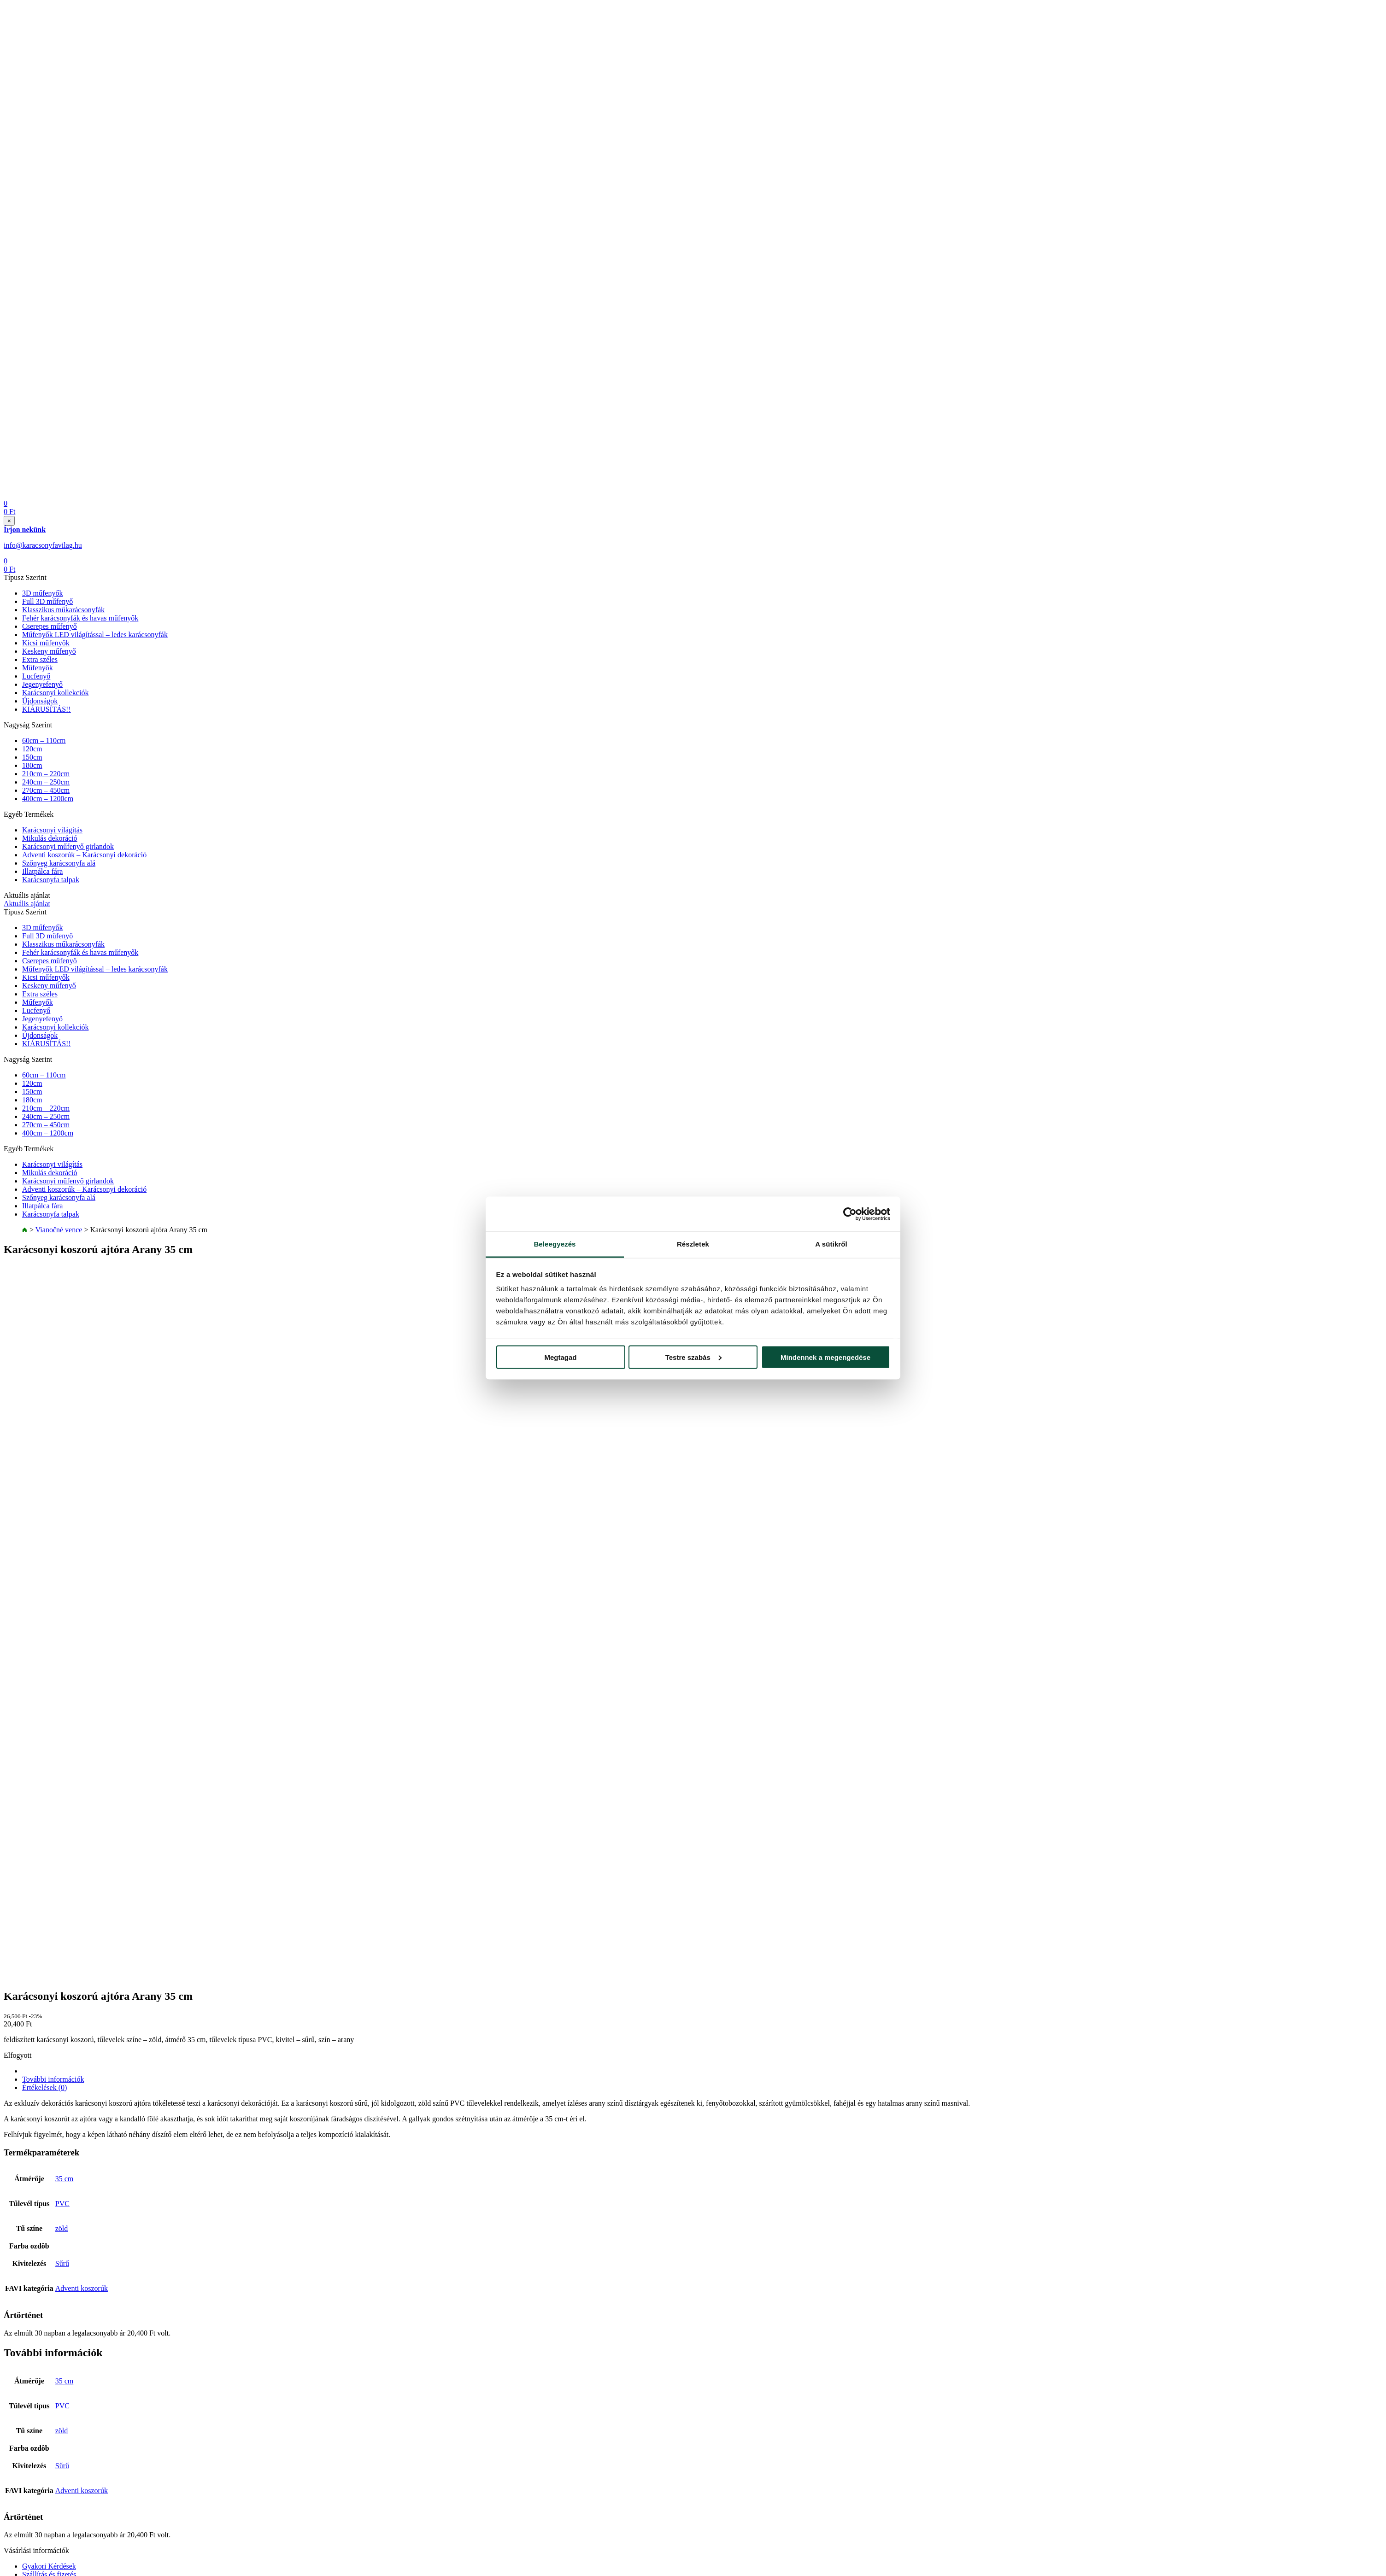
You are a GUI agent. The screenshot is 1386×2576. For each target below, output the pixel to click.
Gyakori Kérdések (49, 2566)
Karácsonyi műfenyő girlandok (68, 846)
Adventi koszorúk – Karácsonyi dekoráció (84, 855)
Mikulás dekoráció (49, 838)
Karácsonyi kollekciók (55, 693)
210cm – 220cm (46, 774)
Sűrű (62, 2263)
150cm (32, 757)
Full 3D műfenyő (47, 601)
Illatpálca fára (42, 871)
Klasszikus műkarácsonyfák (63, 610)
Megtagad (560, 1357)
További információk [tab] (53, 2079)
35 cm (64, 2179)
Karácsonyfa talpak (50, 880)
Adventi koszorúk (81, 2288)
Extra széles (40, 659)
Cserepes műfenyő (49, 626)
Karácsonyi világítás (52, 830)
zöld (61, 2228)
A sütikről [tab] (831, 1244)
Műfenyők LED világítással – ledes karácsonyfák (95, 634)
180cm (32, 765)
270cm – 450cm (46, 790)
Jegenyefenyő (42, 684)
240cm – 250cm (46, 782)
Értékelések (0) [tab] (44, 2087)
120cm (32, 749)
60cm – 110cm (44, 740)
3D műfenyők (42, 593)
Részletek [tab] (693, 1244)
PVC (62, 2203)
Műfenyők (37, 668)
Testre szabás (693, 1357)
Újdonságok (40, 701)
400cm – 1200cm (47, 798)
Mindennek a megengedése (825, 1357)
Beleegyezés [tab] (555, 1244)
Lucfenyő (36, 676)
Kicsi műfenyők (46, 643)
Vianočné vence (58, 1230)
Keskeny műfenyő (49, 651)
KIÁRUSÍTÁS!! (46, 709)
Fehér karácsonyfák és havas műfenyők (80, 618)
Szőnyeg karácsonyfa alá (58, 863)
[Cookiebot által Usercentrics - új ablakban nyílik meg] (850, 1214)
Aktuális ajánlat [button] (27, 903)
